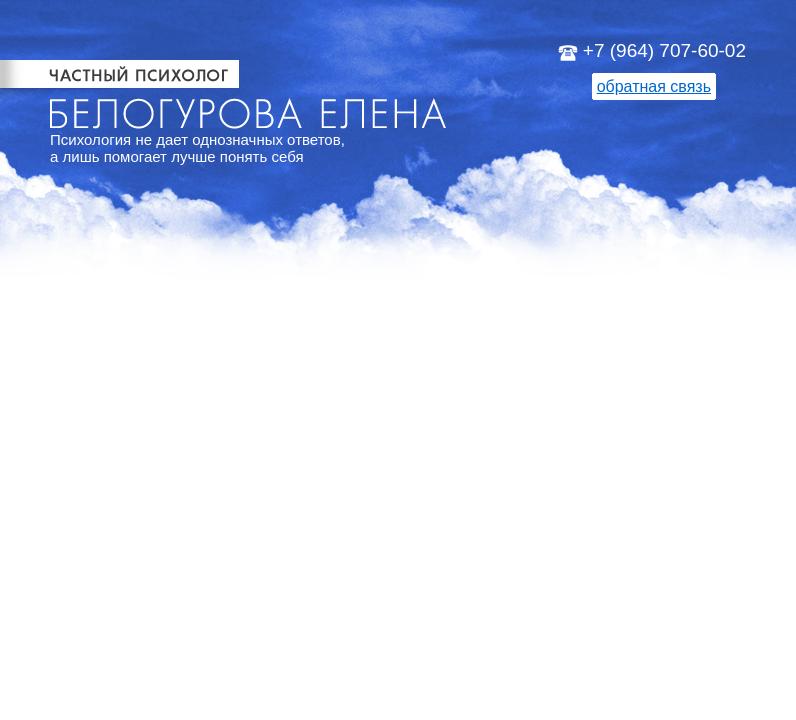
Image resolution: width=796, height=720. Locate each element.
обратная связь (654, 86)
